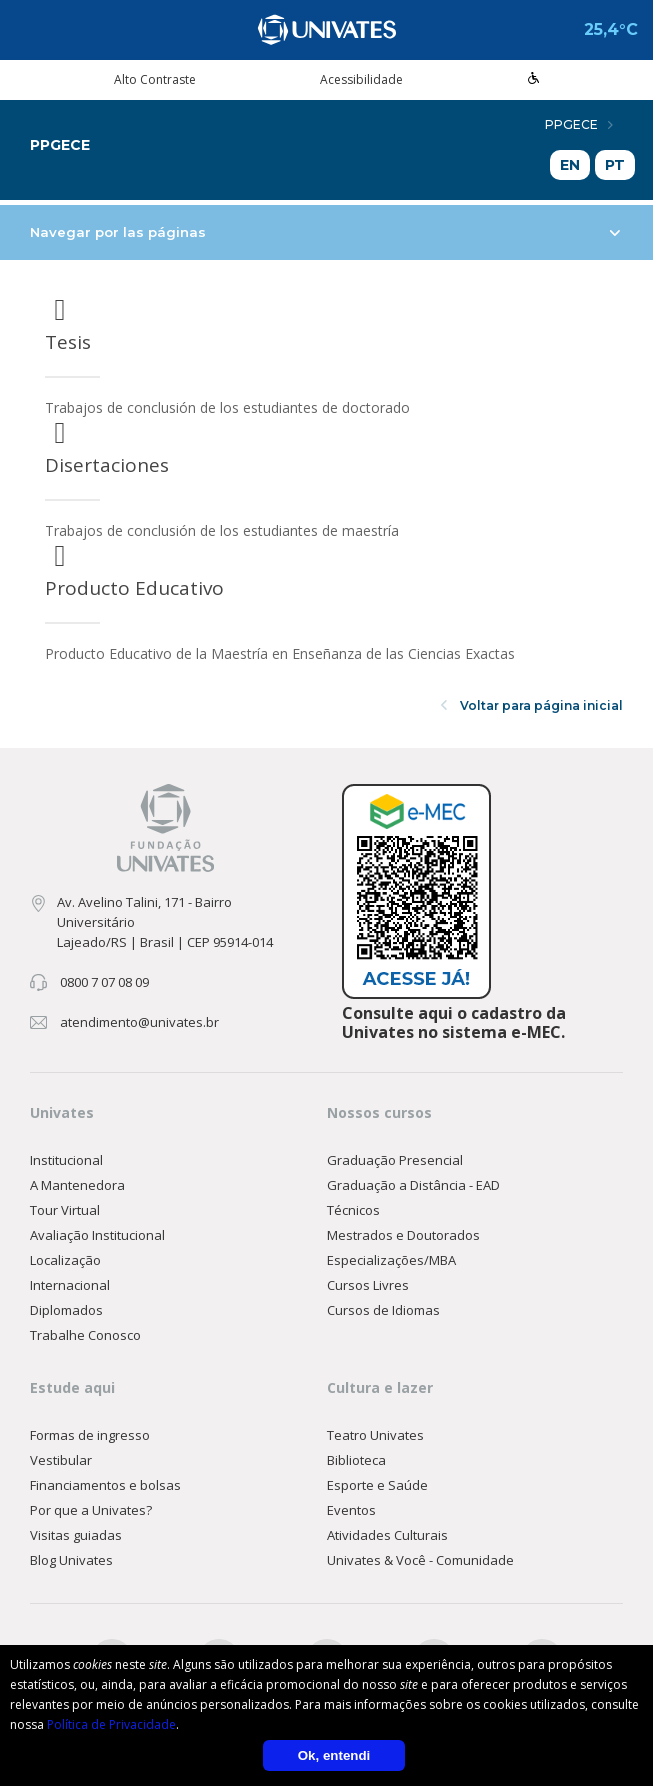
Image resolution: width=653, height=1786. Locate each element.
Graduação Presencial (395, 1160)
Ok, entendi (334, 1755)
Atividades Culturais (387, 1535)
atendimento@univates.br (139, 1022)
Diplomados (66, 1310)
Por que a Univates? (91, 1510)
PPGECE (579, 124)
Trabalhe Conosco (85, 1335)
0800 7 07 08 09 (104, 982)
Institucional (66, 1160)
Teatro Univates (375, 1435)
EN (570, 165)
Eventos (351, 1510)
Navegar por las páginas (325, 232)
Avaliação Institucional (97, 1235)
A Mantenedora (77, 1185)
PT (615, 165)
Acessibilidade (361, 79)
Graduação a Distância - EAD (413, 1185)
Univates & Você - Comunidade (420, 1560)
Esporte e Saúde (377, 1485)
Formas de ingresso (90, 1435)
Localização (65, 1260)
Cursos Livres (368, 1285)
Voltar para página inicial (532, 705)
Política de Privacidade (111, 1724)
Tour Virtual (65, 1210)
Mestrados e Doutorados (403, 1235)
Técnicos (353, 1210)
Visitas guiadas (76, 1535)
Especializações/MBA (391, 1260)
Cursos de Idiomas (383, 1310)
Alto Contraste (155, 79)
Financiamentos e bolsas (105, 1485)
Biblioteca (356, 1460)
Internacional (70, 1285)
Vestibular (61, 1460)
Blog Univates (71, 1560)
